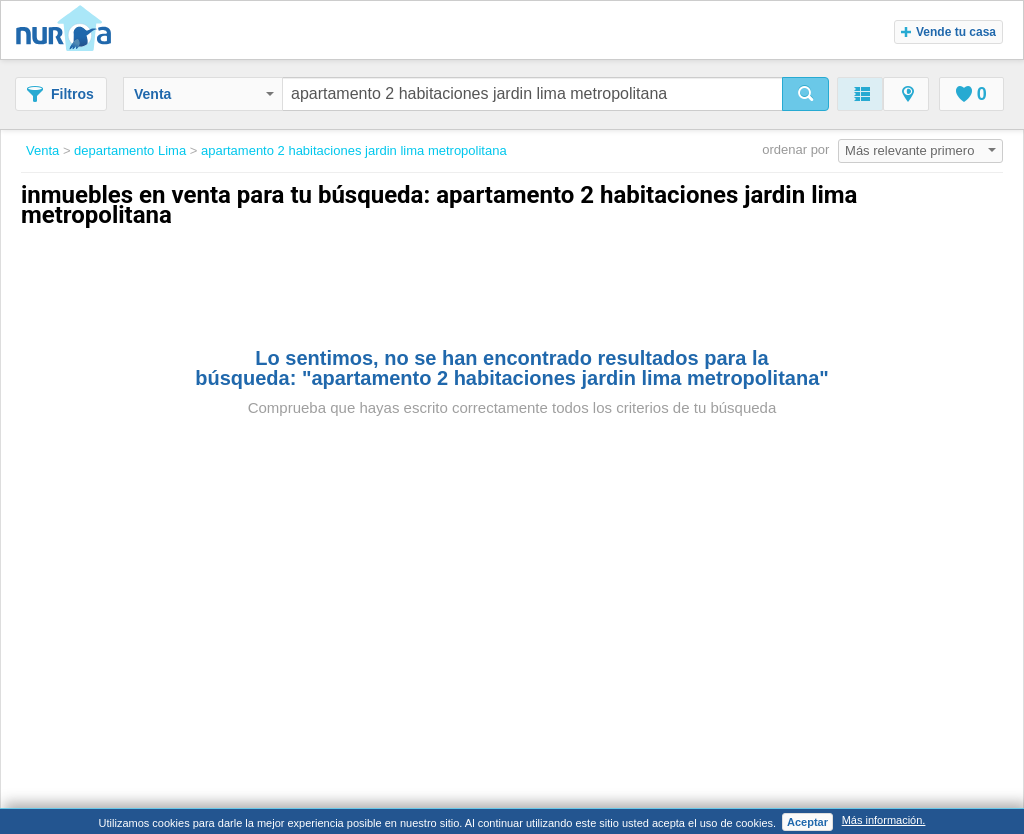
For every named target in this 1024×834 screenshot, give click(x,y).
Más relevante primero (920, 150)
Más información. (884, 820)
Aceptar (807, 822)
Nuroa (68, 30)
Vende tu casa (948, 32)
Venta (204, 94)
